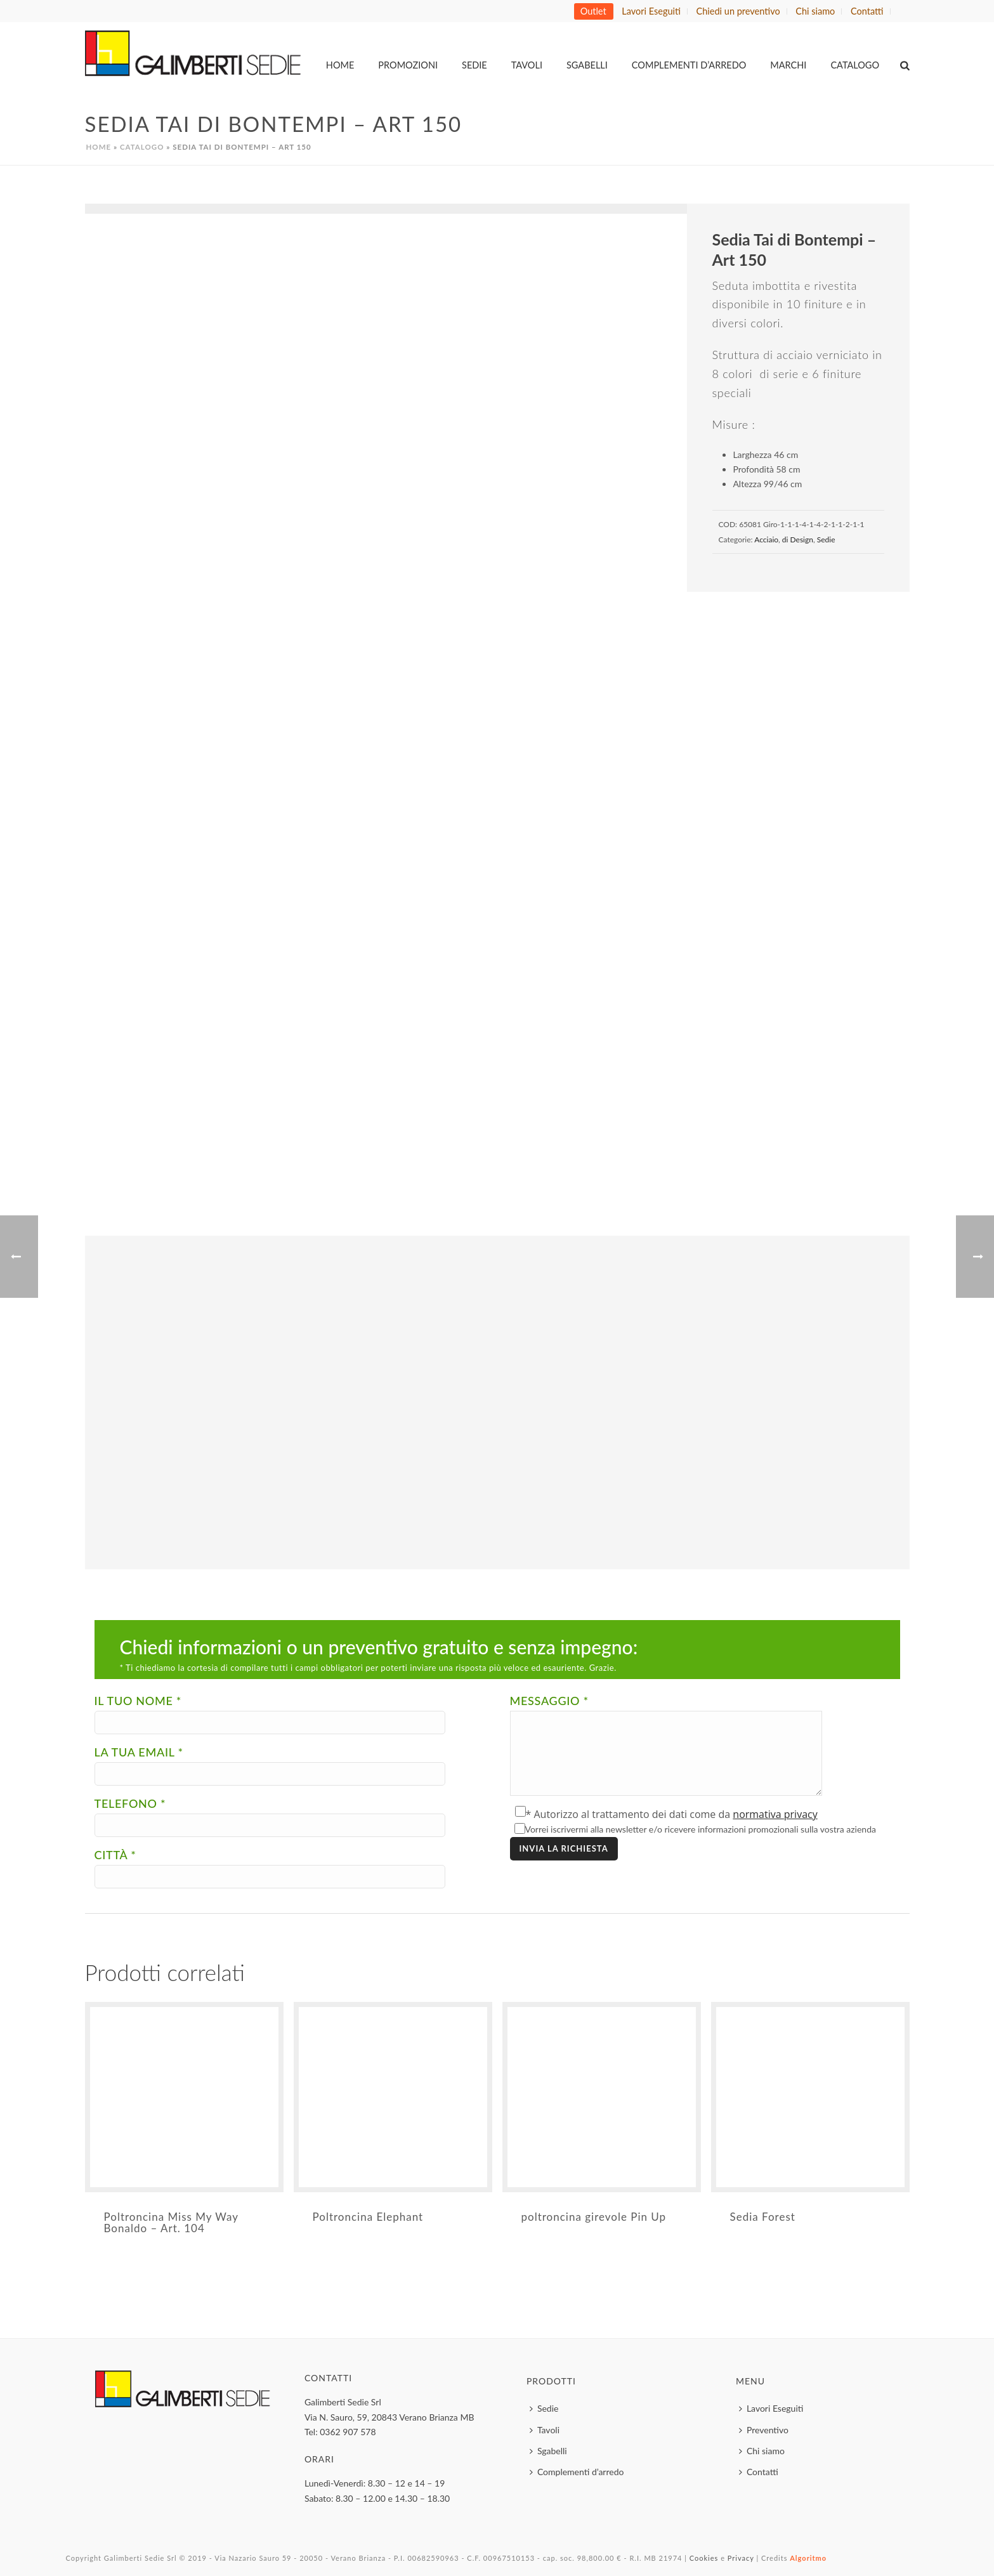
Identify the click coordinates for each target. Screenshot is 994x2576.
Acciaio (766, 539)
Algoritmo (808, 2558)
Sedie (474, 65)
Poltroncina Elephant (368, 2216)
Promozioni (408, 65)
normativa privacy (775, 1814)
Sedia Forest (762, 2216)
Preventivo (763, 2429)
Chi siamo (762, 2450)
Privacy (741, 2558)
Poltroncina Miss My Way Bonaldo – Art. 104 (171, 2222)
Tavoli (526, 65)
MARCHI (788, 65)
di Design (797, 539)
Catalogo (854, 65)
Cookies (704, 2558)
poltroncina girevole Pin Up (594, 2216)
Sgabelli (587, 65)
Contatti (758, 2471)
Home (340, 65)
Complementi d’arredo (689, 65)
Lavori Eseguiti (771, 2408)
